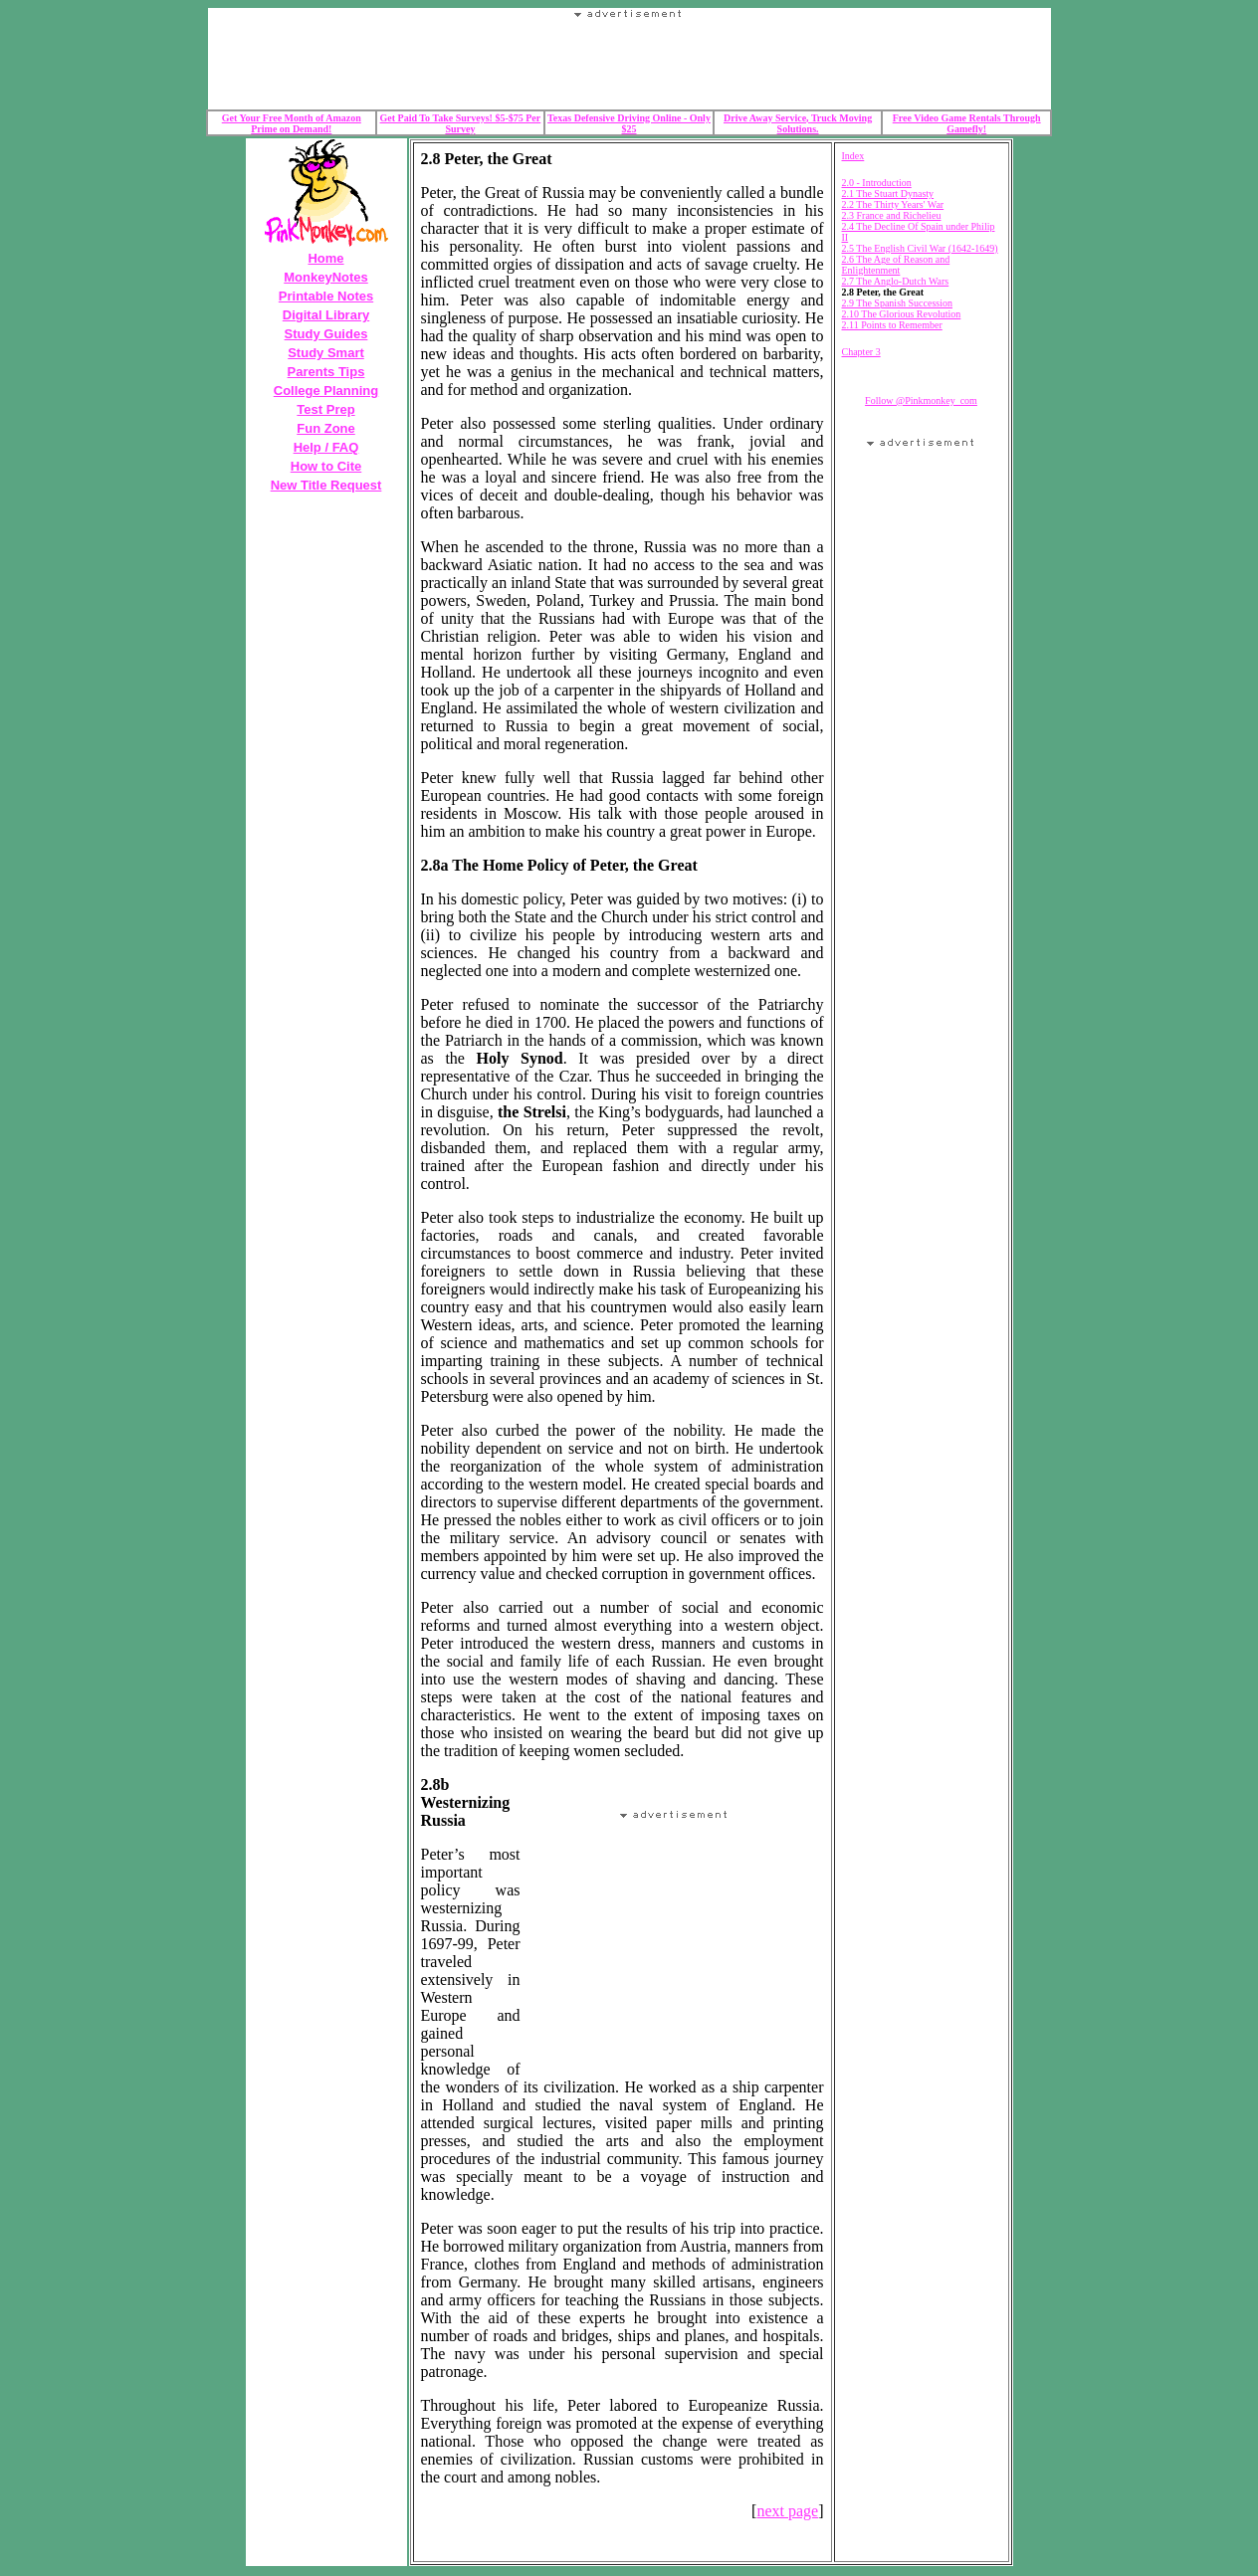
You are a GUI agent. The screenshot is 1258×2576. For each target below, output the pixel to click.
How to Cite (326, 466)
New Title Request (326, 485)
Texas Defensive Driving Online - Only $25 (629, 123)
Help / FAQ (326, 447)
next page (787, 2510)
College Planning (326, 390)
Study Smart (326, 352)
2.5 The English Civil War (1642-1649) (920, 248)
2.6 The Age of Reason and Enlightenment (896, 265)
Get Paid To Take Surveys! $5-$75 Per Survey (460, 123)
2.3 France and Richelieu (892, 215)
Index (853, 155)
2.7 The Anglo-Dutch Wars (895, 281)
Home (325, 258)
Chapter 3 (861, 351)
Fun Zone (326, 428)
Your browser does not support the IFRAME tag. (629, 63)
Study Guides (326, 333)
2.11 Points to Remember (892, 324)
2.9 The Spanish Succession (897, 302)
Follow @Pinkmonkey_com (921, 400)
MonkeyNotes (326, 277)
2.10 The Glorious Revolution (901, 313)
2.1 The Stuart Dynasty (888, 193)
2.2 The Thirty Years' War (893, 204)
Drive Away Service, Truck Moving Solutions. (798, 123)
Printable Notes (326, 296)
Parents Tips (326, 371)
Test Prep (325, 409)
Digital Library (326, 314)
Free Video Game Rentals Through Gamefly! (967, 123)
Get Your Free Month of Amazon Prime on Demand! (291, 123)
